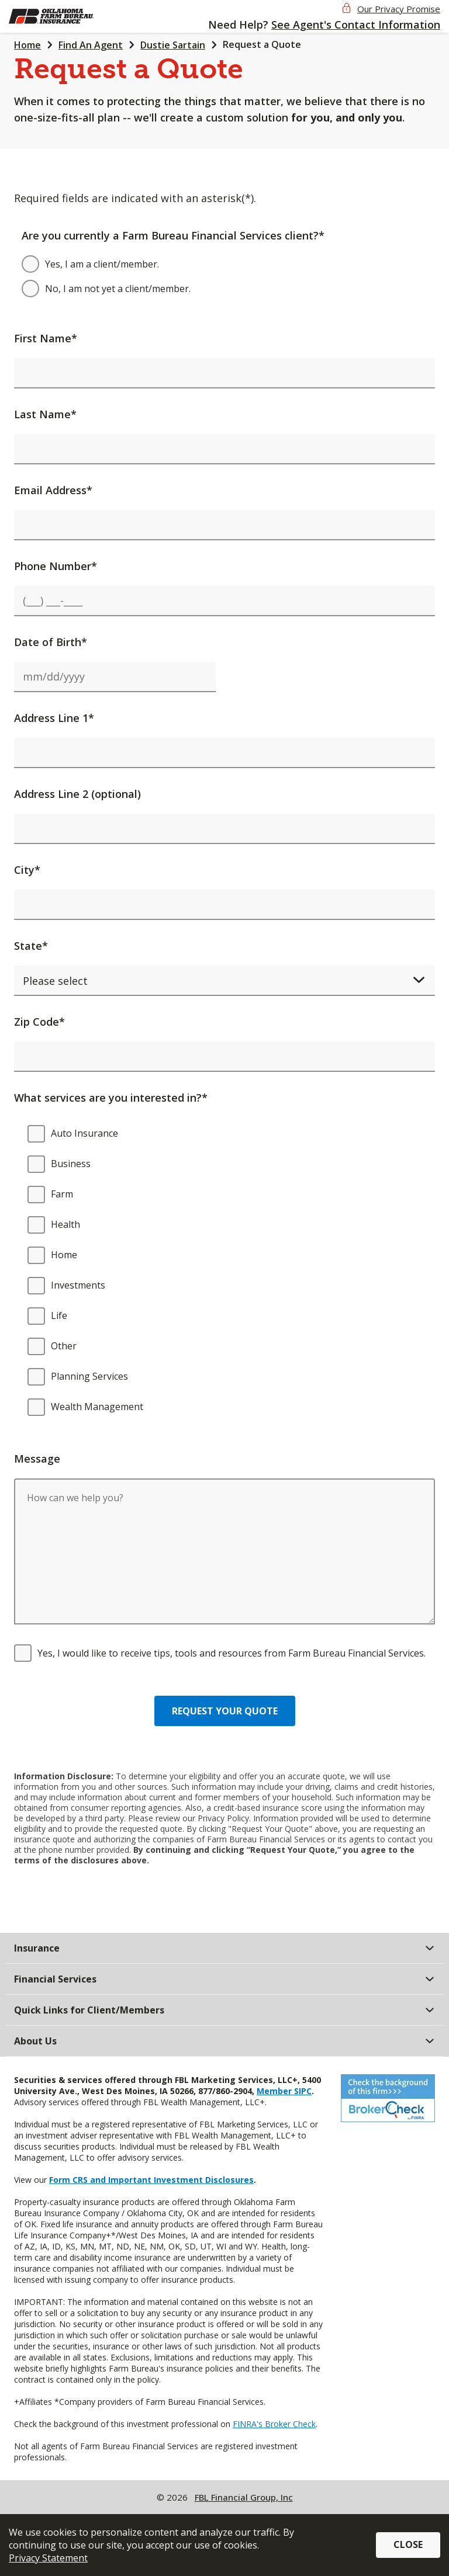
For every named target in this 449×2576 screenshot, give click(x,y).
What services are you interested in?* (111, 1098)
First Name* (45, 338)
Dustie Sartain (172, 45)
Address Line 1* (54, 718)
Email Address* (53, 490)
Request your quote (225, 1710)
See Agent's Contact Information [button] (355, 25)
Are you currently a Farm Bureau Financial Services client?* (173, 235)
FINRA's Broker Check (274, 2423)
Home (27, 45)
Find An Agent (90, 45)
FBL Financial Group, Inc (244, 2497)
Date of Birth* (50, 642)
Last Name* (45, 414)
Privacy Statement (48, 2557)
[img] (69, 16)
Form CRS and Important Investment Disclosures (151, 2179)
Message (37, 1459)
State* (31, 946)
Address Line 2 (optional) (77, 794)
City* (27, 870)
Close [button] (408, 2544)
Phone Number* (55, 566)
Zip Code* (39, 1022)
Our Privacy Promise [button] (398, 9)
